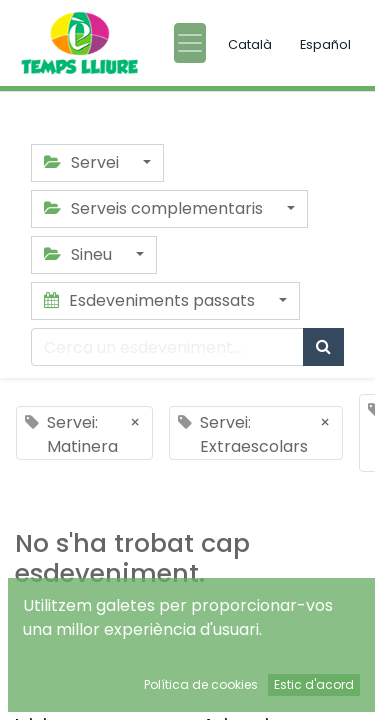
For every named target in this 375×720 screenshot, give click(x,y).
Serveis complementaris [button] (155, 208)
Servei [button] (83, 162)
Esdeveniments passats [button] (151, 300)
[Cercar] (323, 347)
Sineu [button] (80, 254)
